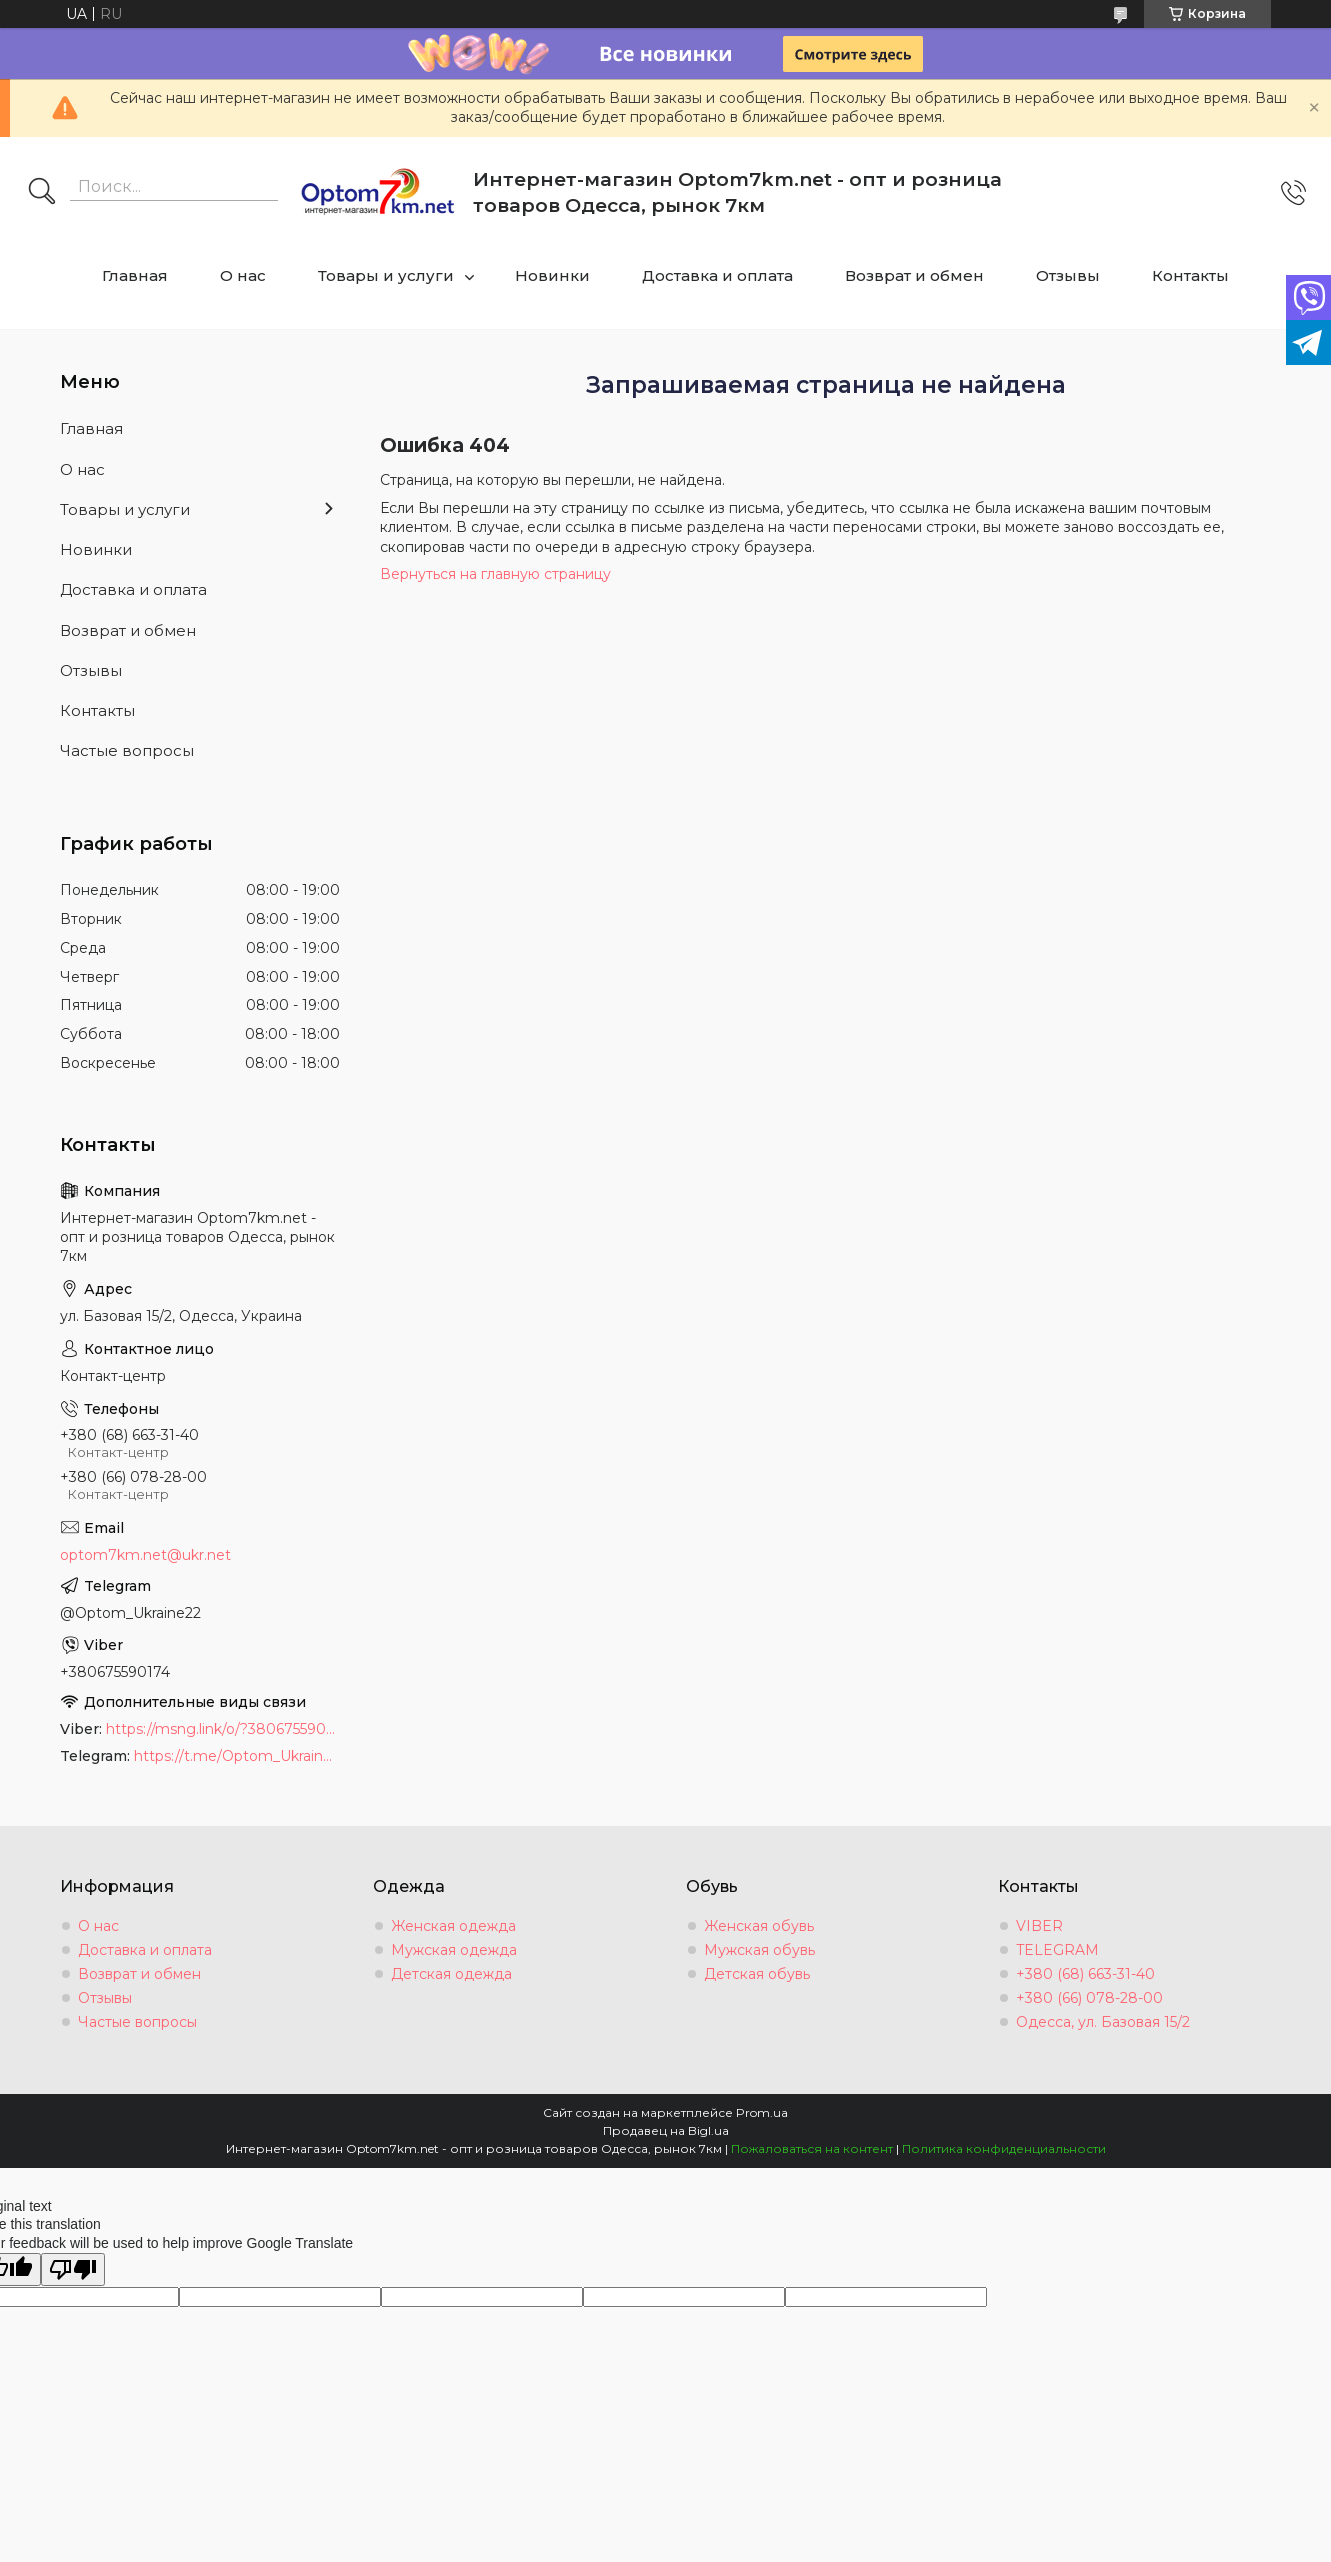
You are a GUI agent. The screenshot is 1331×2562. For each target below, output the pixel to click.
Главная (135, 275)
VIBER (1039, 1926)
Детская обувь (757, 1974)
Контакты (1190, 275)
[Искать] (42, 193)
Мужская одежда (454, 1950)
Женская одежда (453, 1926)
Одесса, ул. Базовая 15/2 (1103, 2022)
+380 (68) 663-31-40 (1085, 1974)
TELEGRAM (1057, 1950)
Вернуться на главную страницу (495, 574)
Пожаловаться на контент (812, 2148)
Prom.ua (762, 2112)
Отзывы (1068, 275)
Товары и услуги (386, 275)
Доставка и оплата (717, 275)
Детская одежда (451, 1974)
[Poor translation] (73, 2269)
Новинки (552, 275)
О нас (243, 275)
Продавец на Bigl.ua (666, 2130)
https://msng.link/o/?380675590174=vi (223, 1729)
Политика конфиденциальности (1004, 2148)
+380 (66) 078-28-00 (1089, 1998)
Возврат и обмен (914, 275)
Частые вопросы (127, 750)
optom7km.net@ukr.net (145, 1555)
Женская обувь (759, 1926)
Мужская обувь (759, 1950)
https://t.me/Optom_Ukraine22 (237, 1756)
